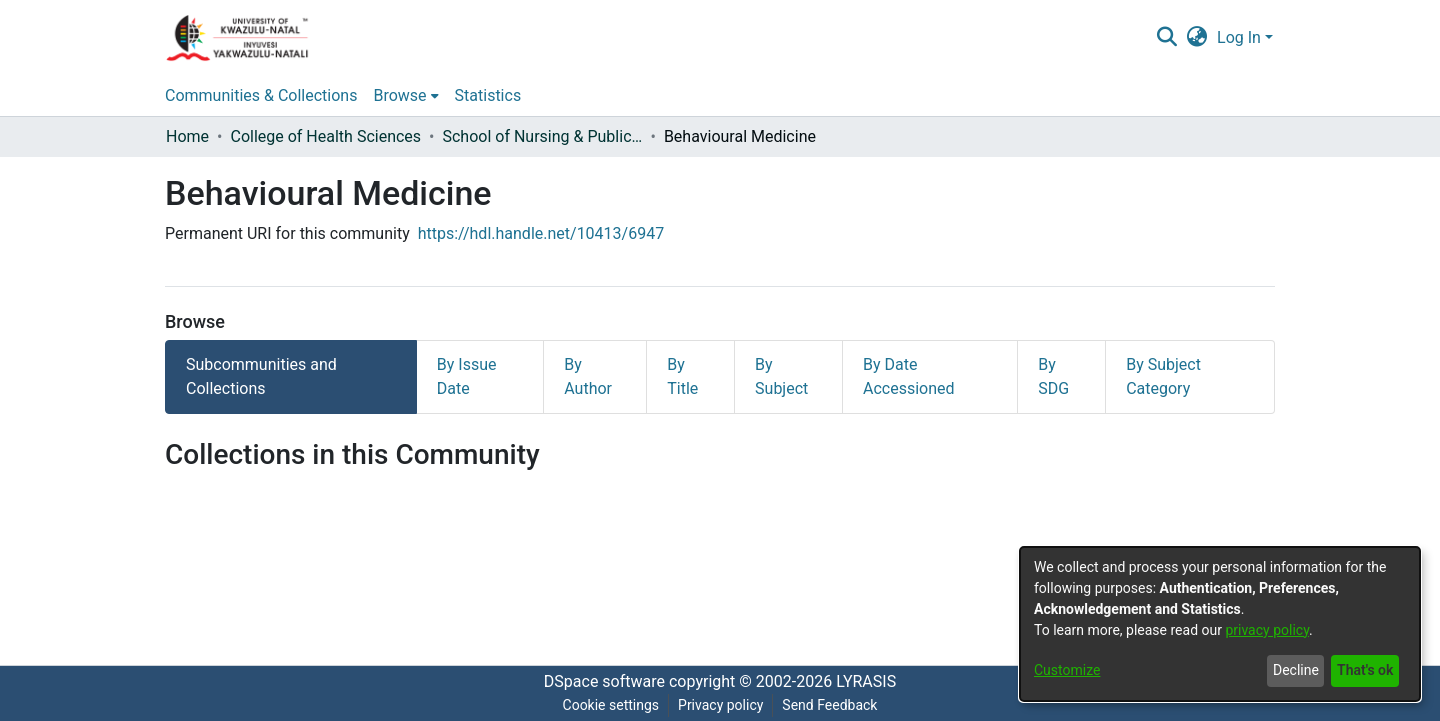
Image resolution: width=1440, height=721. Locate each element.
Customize (1067, 670)
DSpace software (604, 681)
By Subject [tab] (781, 376)
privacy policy (1267, 630)
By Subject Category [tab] (1163, 376)
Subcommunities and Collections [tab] (261, 376)
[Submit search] (1166, 38)
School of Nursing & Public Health (542, 136)
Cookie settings (611, 705)
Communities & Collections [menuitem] (261, 95)
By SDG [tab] (1053, 376)
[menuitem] (1197, 38)
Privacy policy (720, 705)
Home (187, 136)
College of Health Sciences (325, 136)
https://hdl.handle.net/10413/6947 (541, 233)
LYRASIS (866, 681)
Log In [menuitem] (1239, 37)
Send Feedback (829, 705)
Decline (1296, 670)
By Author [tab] (588, 376)
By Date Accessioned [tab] (909, 376)
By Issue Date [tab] (467, 376)
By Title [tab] (682, 376)
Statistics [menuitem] (488, 95)
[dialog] (1220, 624)
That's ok (1365, 670)
